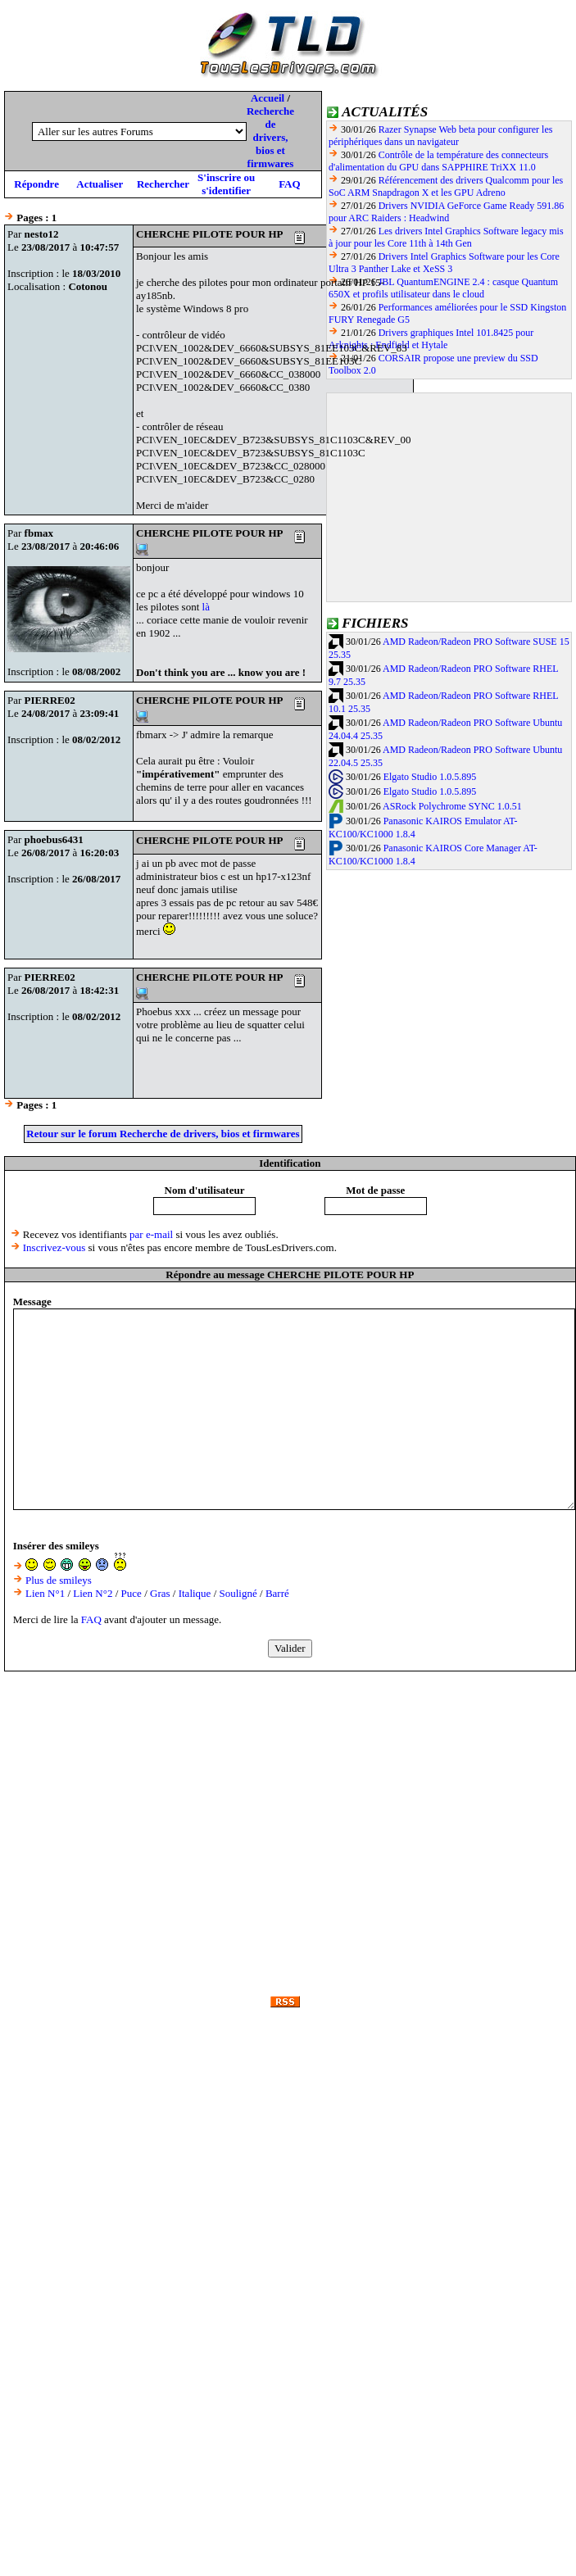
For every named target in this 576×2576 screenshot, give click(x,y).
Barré (277, 1593)
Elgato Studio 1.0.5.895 (430, 776)
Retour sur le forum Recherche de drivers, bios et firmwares (162, 1133)
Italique (195, 1593)
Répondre (36, 184)
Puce (131, 1593)
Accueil (267, 98)
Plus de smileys (58, 1580)
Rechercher (163, 184)
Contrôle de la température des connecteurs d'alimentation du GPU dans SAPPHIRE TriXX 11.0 (438, 161)
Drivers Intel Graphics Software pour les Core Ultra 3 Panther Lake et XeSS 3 (444, 262)
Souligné (238, 1593)
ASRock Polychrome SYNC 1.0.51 (452, 806)
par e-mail (151, 1234)
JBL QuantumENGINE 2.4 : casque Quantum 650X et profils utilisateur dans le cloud (443, 288)
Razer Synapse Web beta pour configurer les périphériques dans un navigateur (440, 135)
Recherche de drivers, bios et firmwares (270, 137)
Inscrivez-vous (54, 1247)
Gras (160, 1593)
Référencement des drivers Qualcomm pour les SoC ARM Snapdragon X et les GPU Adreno (446, 186)
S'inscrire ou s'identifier (226, 184)
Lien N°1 (45, 1593)
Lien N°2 (92, 1593)
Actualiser (99, 184)
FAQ (289, 184)
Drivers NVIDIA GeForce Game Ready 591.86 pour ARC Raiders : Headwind (446, 212)
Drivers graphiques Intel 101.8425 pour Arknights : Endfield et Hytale (431, 339)
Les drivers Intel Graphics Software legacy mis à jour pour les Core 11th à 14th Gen (446, 237)
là (206, 607)
